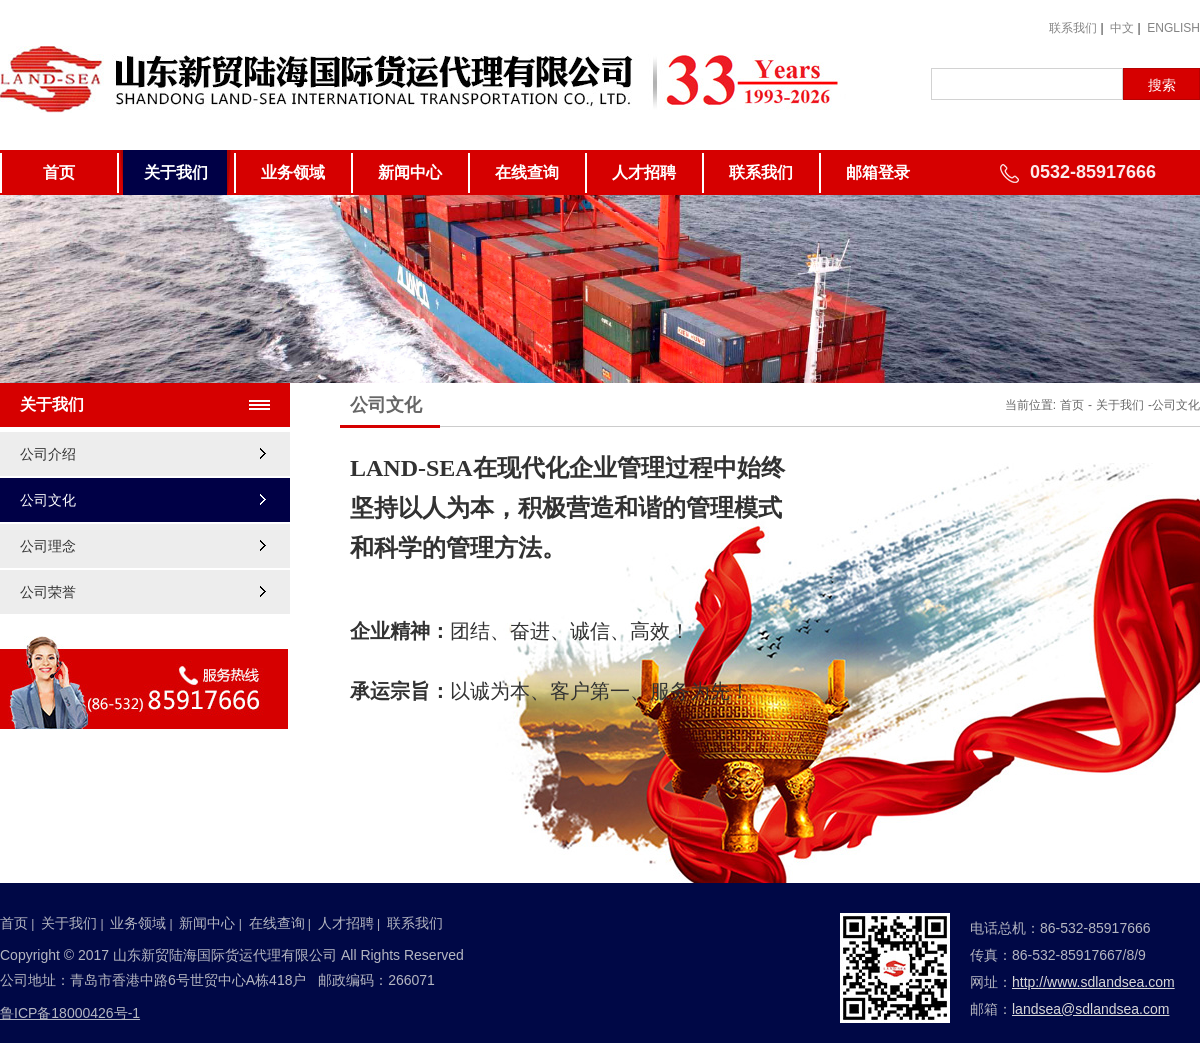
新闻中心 (410, 172)
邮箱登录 (878, 172)
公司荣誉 (48, 592)
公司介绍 (48, 454)
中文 (1122, 28)
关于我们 (176, 172)
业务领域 (293, 172)
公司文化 (48, 500)
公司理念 (48, 546)
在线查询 (527, 172)
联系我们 (1073, 28)
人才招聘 (644, 172)
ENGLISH (1173, 28)
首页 (59, 172)
